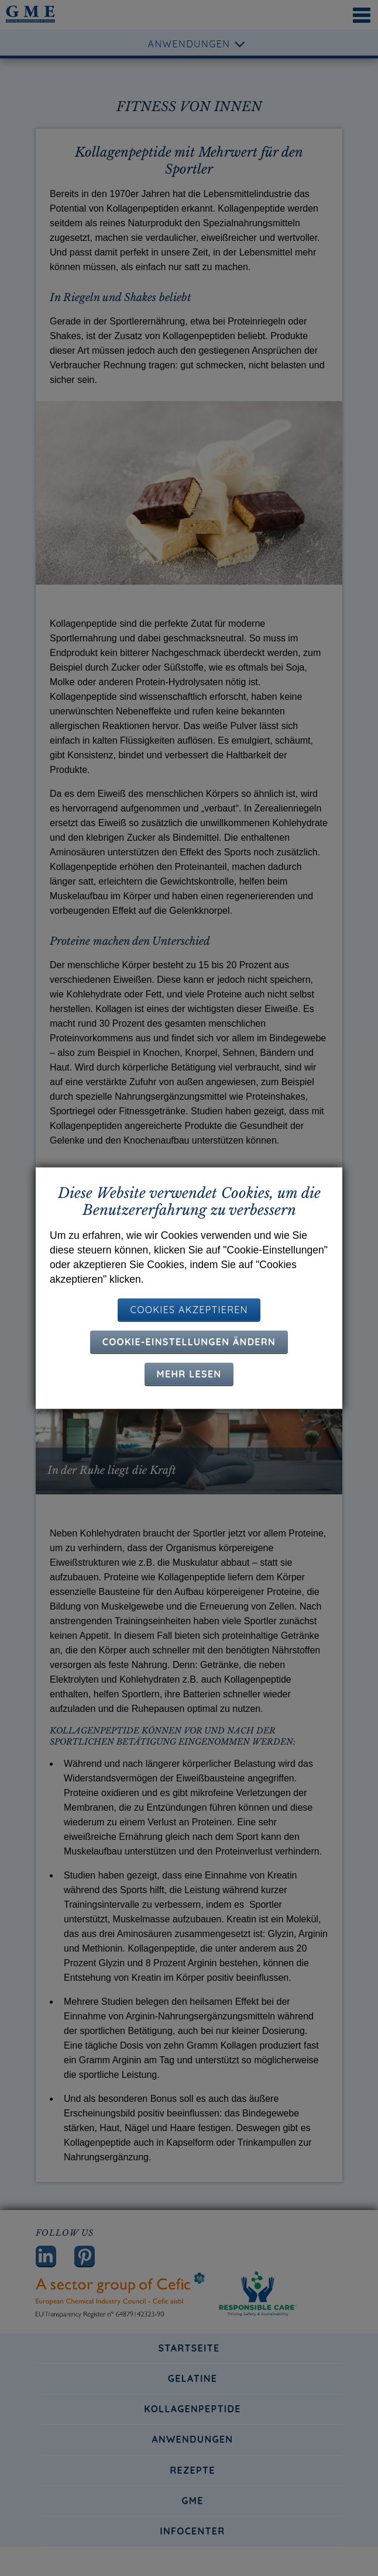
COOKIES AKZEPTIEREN (189, 1309)
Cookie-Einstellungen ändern (189, 1341)
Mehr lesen (189, 1373)
